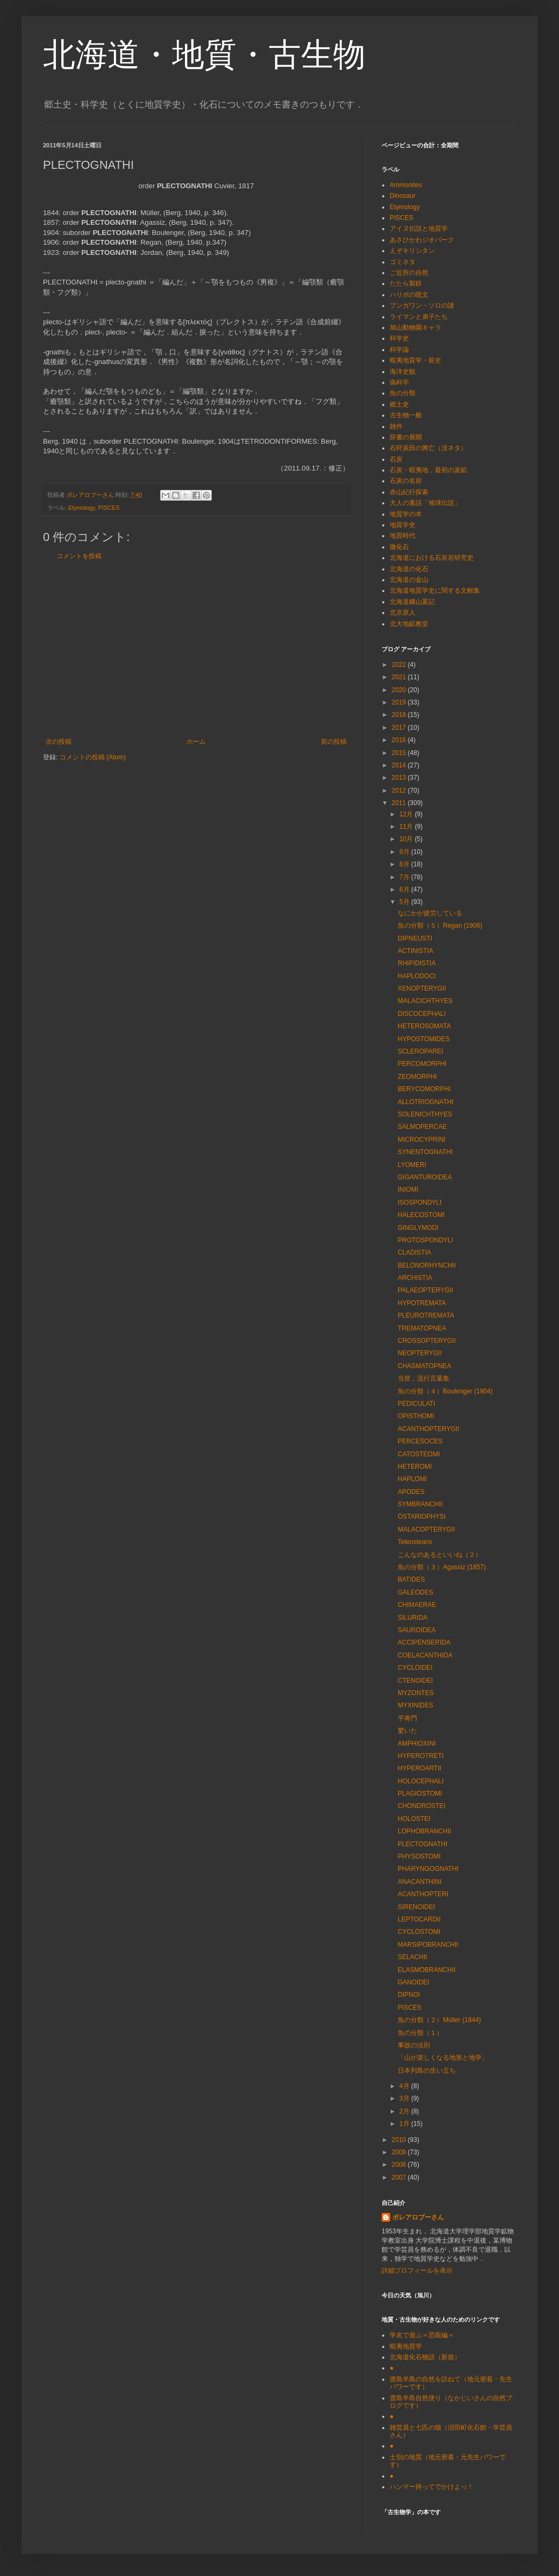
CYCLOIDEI (415, 1667)
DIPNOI (409, 1994)
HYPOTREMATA (422, 1303)
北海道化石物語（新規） (425, 2357)
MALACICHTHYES (425, 1001)
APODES (411, 1492)
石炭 (396, 459)
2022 (400, 664)
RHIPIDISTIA (417, 963)
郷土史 (399, 404)
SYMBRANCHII (420, 1504)
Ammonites (406, 185)
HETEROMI (415, 1466)
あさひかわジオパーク (422, 240)
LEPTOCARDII (419, 1919)
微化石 (399, 547)
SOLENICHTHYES (425, 1114)
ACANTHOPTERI (423, 1894)
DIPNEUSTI (415, 938)
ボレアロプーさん (418, 2217)
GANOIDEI (413, 1982)
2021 (400, 677)
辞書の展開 (406, 437)
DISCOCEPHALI (422, 1013)
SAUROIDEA (417, 1630)
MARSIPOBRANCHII (428, 1944)
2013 (400, 777)
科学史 (399, 338)
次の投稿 (58, 741)
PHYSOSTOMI (419, 1856)
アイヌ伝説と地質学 (419, 228)
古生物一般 (406, 415)
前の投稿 (334, 741)
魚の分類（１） (420, 2033)
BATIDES (411, 1579)
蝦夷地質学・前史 (415, 360)
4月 (405, 2086)
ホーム (196, 741)
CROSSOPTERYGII (427, 1340)
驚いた (407, 1730)
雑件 (396, 426)
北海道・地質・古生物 (204, 55)
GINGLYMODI (418, 1228)
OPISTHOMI (416, 1416)
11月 (407, 826)
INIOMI (408, 1189)
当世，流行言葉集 (423, 1378)
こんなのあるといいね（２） (440, 1555)
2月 (405, 2111)
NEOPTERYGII (420, 1353)
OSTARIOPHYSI (422, 1516)
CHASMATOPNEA (425, 1366)
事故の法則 (414, 2045)
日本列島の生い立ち (427, 2070)
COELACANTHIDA (425, 1655)
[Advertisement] (196, 649)
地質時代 (402, 535)
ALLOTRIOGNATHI (426, 1102)
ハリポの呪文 (409, 294)
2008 (400, 2164)
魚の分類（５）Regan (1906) (440, 925)
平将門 (407, 1718)
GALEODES (415, 1592)
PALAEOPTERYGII (425, 1290)
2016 (400, 740)
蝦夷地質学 (406, 2346)
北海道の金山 (409, 579)
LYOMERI (412, 1165)
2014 (400, 765)
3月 (405, 2098)
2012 (400, 790)
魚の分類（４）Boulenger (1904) (445, 1391)
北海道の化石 (409, 569)
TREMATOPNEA (422, 1328)
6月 (405, 889)
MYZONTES (416, 1693)
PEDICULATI (416, 1403)
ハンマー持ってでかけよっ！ (432, 2486)
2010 (400, 2140)
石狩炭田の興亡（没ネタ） (428, 448)
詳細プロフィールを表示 (417, 2270)
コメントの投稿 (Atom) (93, 757)
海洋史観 (402, 371)
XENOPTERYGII (422, 988)
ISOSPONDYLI (419, 1202)
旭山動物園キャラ (415, 327)
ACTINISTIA (415, 951)
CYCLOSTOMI (419, 1931)
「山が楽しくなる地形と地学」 (443, 2057)
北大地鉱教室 (409, 624)
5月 (405, 902)
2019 (400, 702)
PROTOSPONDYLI (425, 1240)
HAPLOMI (412, 1479)
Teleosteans (415, 1542)
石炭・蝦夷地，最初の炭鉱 (428, 470)
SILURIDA (412, 1617)
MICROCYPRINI (422, 1139)
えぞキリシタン (412, 250)
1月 (405, 2123)
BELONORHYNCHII (427, 1265)
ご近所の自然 (409, 272)
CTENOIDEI (415, 1680)
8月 (405, 864)
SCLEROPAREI (420, 1051)
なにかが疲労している (430, 913)
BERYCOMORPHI (424, 1089)
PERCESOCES (420, 1441)
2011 (400, 803)
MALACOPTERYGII (426, 1529)
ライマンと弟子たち (419, 317)
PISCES (109, 507)
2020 (400, 690)
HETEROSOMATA (424, 1026)
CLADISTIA (414, 1252)
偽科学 (399, 382)
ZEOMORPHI (417, 1076)
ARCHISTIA (415, 1278)
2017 (400, 727)
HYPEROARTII (419, 1768)
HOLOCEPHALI (420, 1781)
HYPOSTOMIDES (423, 1039)
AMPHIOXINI (417, 1743)
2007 (400, 2177)
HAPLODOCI (417, 976)
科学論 (399, 349)
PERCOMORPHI (422, 1064)
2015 (400, 753)
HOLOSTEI (414, 1819)
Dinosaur (402, 196)
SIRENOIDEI (416, 1907)
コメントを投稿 (79, 556)
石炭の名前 (406, 481)
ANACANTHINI (419, 1881)
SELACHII (412, 1957)
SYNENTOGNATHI (425, 1152)
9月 (405, 852)
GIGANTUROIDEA (425, 1177)
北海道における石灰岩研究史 (432, 557)
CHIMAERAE (417, 1605)
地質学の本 (406, 514)
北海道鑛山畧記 (412, 602)
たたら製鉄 (406, 283)
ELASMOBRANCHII (426, 1970)
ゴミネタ (402, 262)
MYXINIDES (415, 1705)
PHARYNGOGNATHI (428, 1869)
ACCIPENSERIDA (424, 1642)
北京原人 (402, 612)
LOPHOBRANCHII (424, 1831)
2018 (400, 714)
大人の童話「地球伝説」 (425, 503)
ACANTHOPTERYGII (428, 1429)
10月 (407, 839)
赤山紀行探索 (409, 492)
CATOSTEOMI (419, 1454)
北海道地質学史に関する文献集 (435, 590)
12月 (407, 814)
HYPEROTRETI (420, 1756)
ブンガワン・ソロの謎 (422, 305)
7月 (405, 877)
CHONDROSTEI (422, 1806)
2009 (400, 2152)
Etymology (81, 507)
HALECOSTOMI (421, 1215)
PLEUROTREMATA (426, 1315)
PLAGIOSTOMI (420, 1793)
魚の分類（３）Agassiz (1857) (442, 1567)
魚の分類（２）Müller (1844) (439, 2020)
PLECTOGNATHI (422, 1844)
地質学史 (402, 525)
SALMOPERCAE (422, 1126)
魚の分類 (402, 393)
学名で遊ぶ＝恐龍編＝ (422, 2335)
